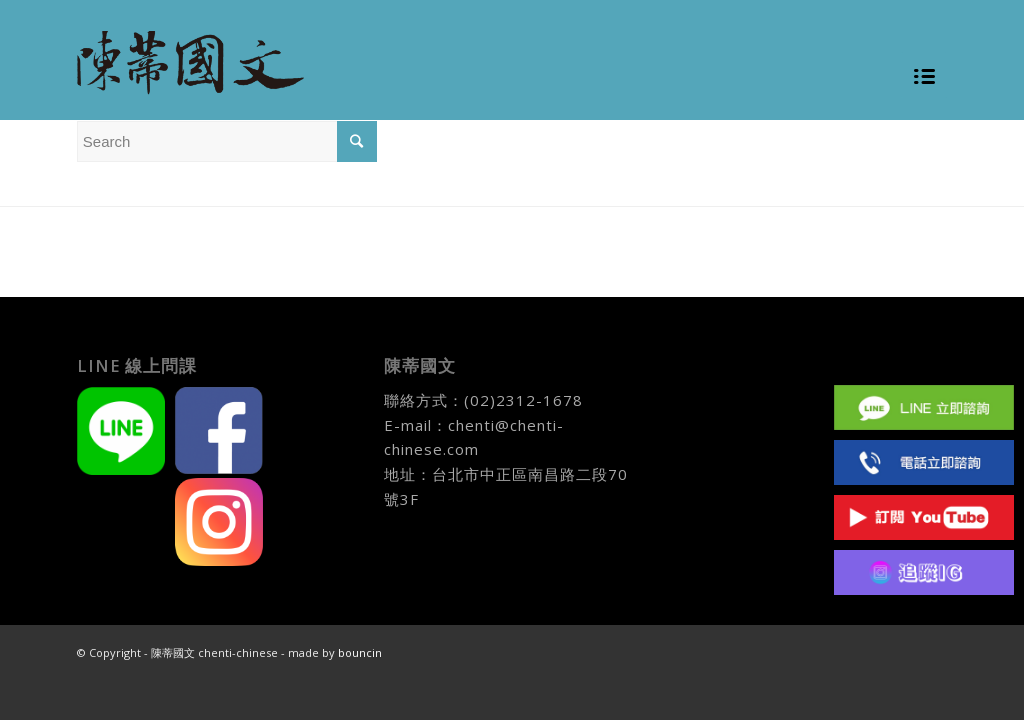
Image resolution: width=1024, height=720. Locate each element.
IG (924, 572)
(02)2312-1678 (523, 400)
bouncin (360, 652)
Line (924, 407)
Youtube (924, 517)
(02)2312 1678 (924, 462)
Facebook (924, 352)
